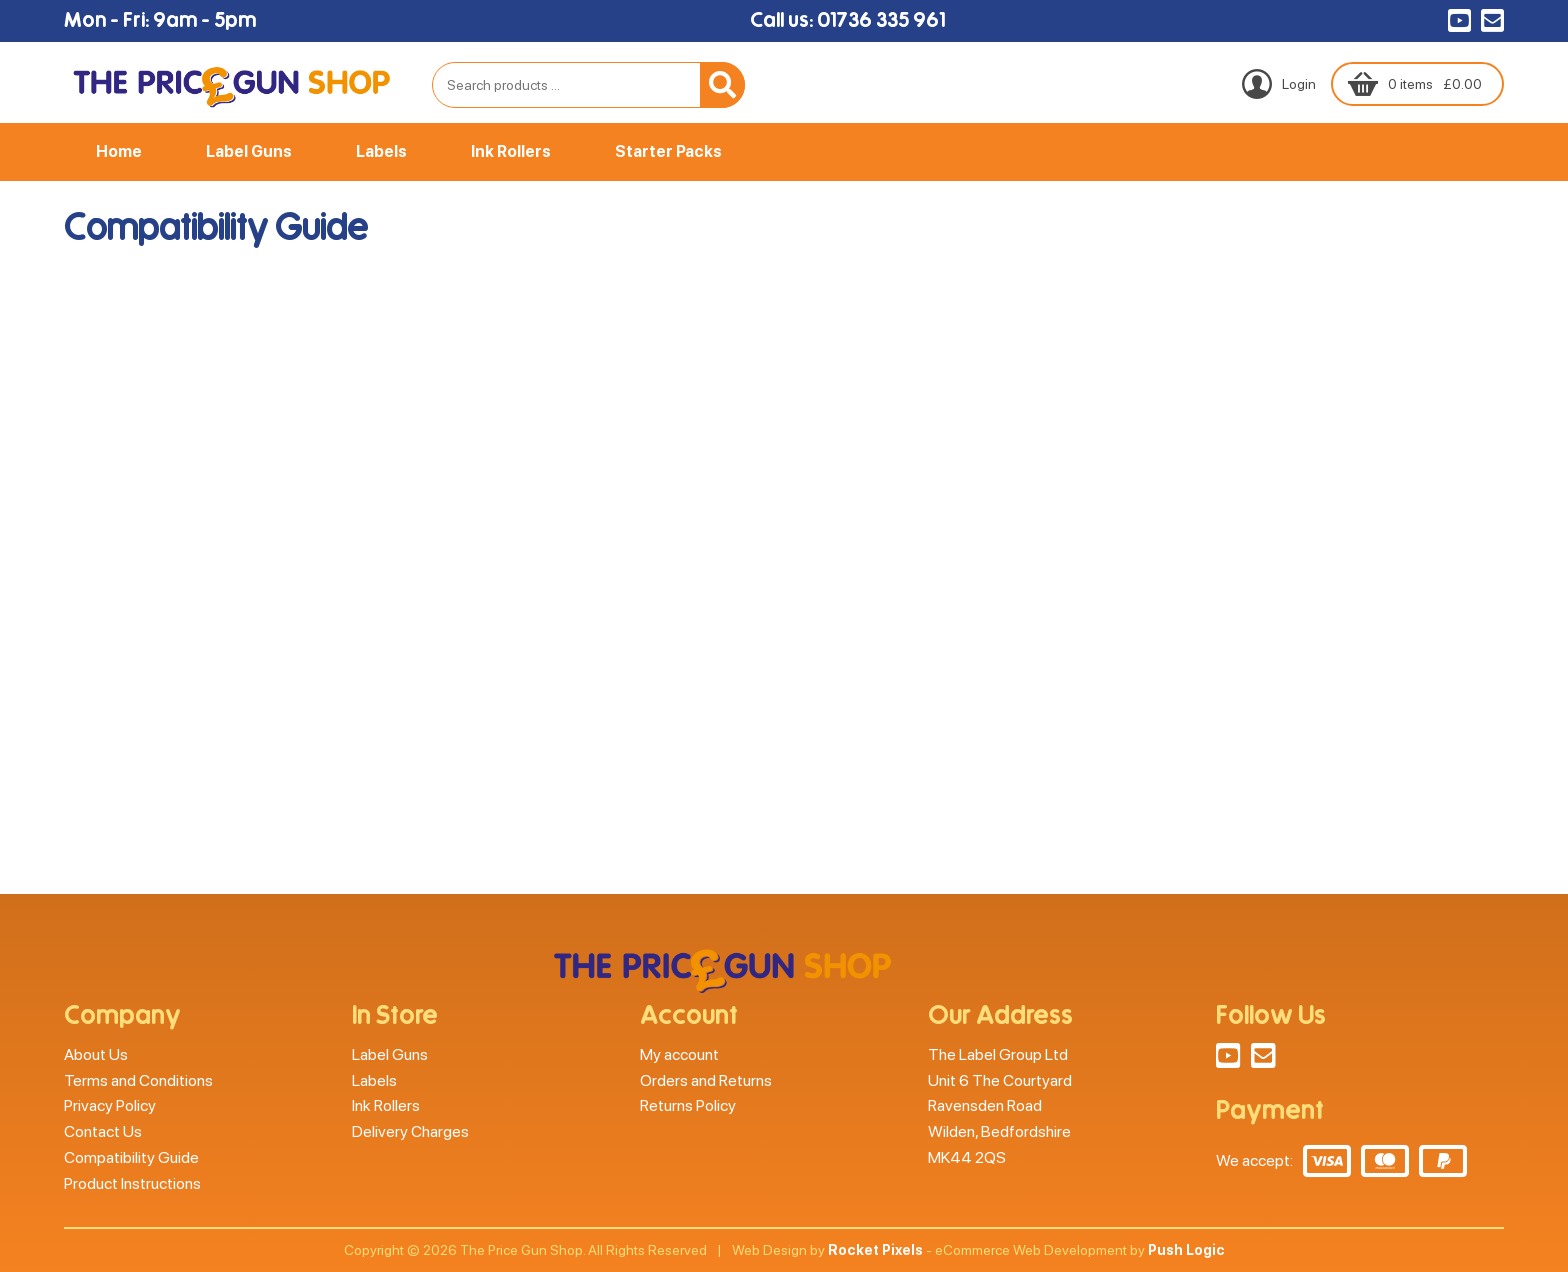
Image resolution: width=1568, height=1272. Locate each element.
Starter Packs (668, 151)
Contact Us (103, 1131)
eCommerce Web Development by (1080, 1250)
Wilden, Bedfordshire (999, 1131)
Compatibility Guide (131, 1157)
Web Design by (827, 1250)
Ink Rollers (511, 151)
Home (119, 151)
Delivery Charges (410, 1131)
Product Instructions (132, 1183)
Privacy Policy (110, 1105)
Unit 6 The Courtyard (1000, 1080)
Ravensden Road (985, 1105)
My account (679, 1054)
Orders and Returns (706, 1080)
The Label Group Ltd (998, 1054)
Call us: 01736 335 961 (847, 20)
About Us (96, 1054)
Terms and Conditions (138, 1080)
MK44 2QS (967, 1157)
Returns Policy (688, 1105)
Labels (381, 151)
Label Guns (249, 151)
